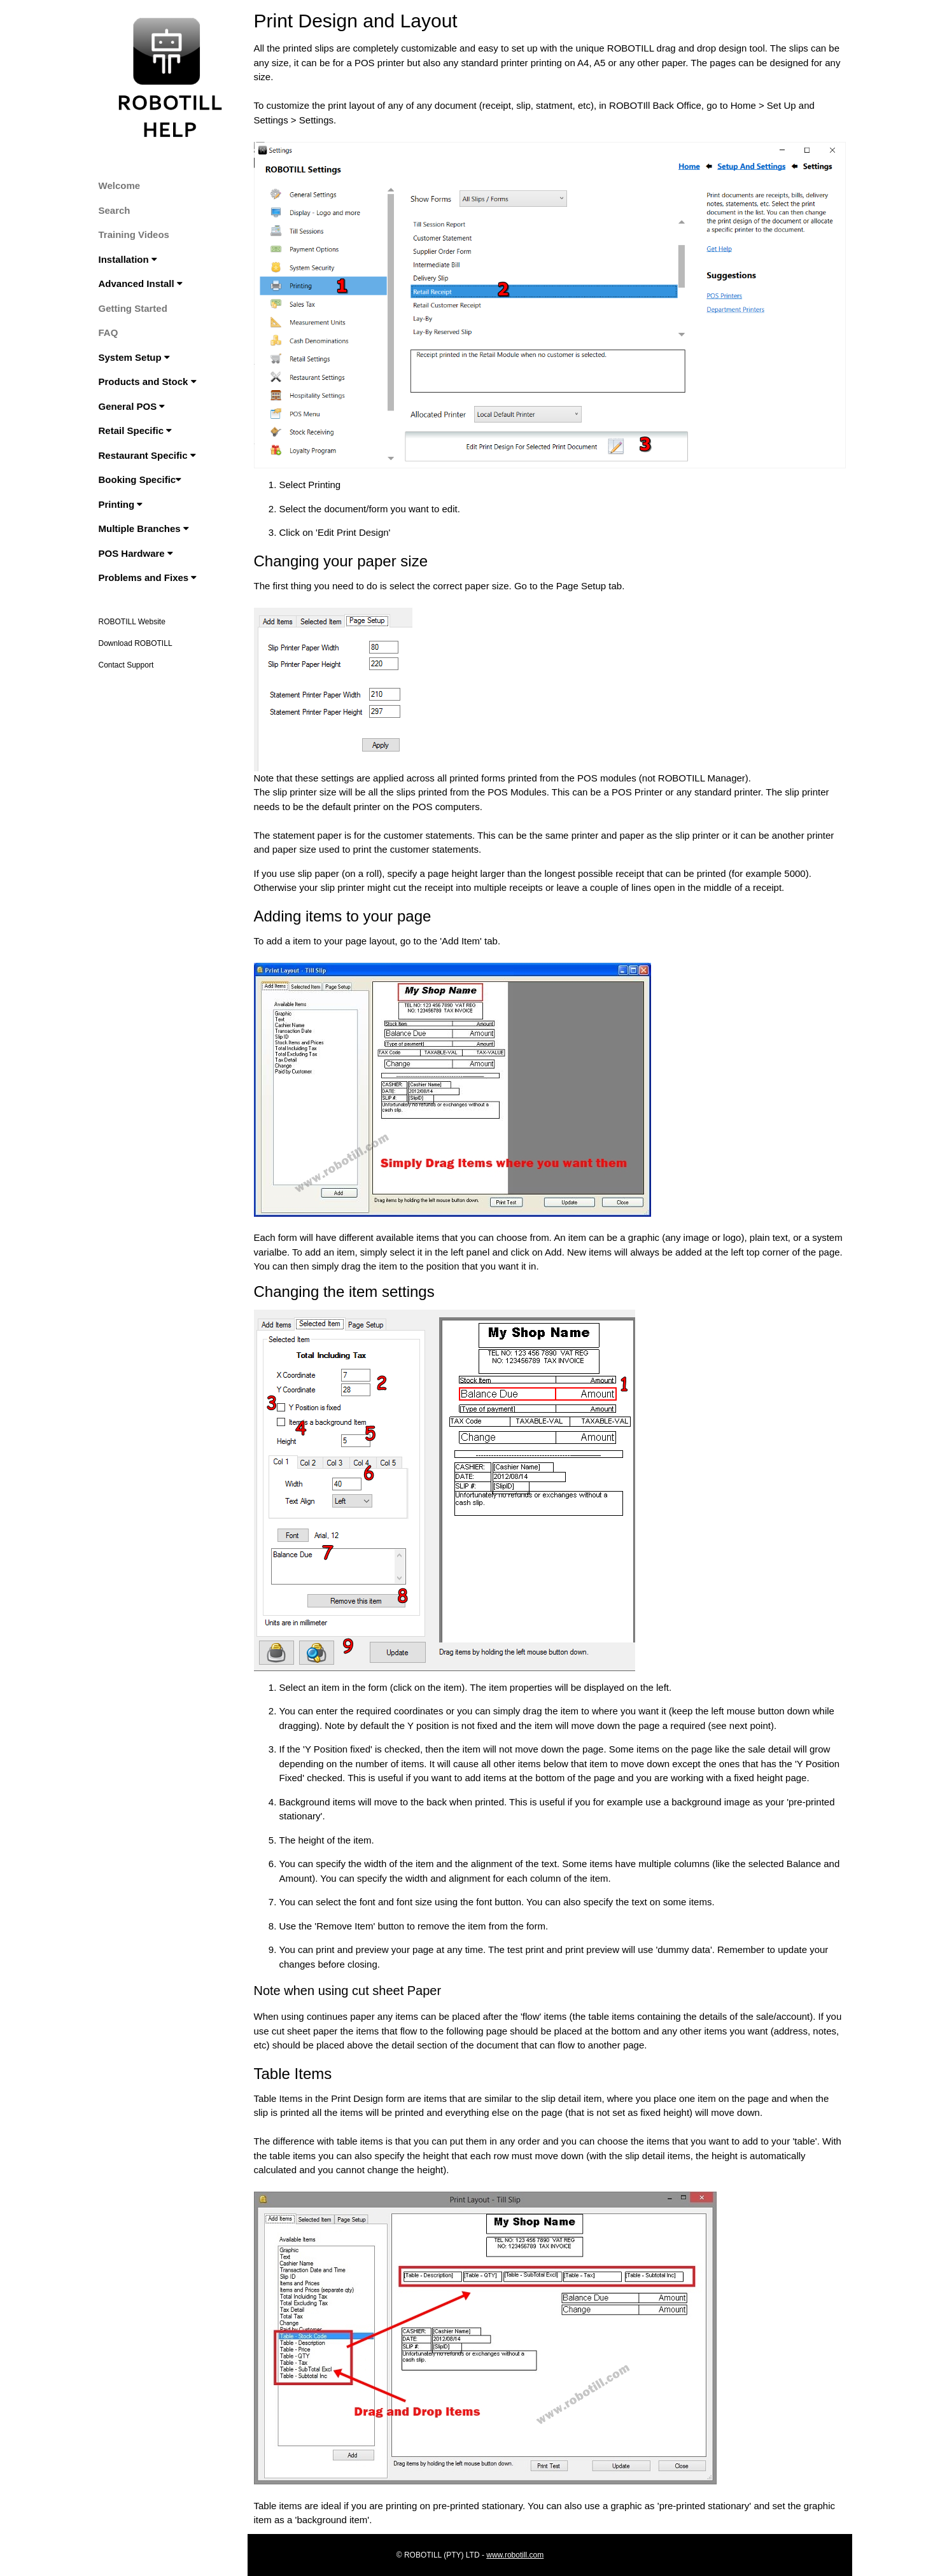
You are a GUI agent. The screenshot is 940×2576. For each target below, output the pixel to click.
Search (114, 210)
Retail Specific (135, 430)
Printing (121, 504)
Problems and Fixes (148, 577)
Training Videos (134, 234)
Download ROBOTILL (135, 643)
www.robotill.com (515, 2555)
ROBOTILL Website (132, 621)
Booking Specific (140, 479)
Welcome (120, 185)
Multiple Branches (144, 528)
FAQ (108, 332)
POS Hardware (136, 553)
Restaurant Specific (147, 455)
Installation (128, 259)
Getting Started (133, 308)
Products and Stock (148, 381)
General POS (132, 406)
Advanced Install (141, 283)
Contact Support (126, 665)
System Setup (134, 357)
